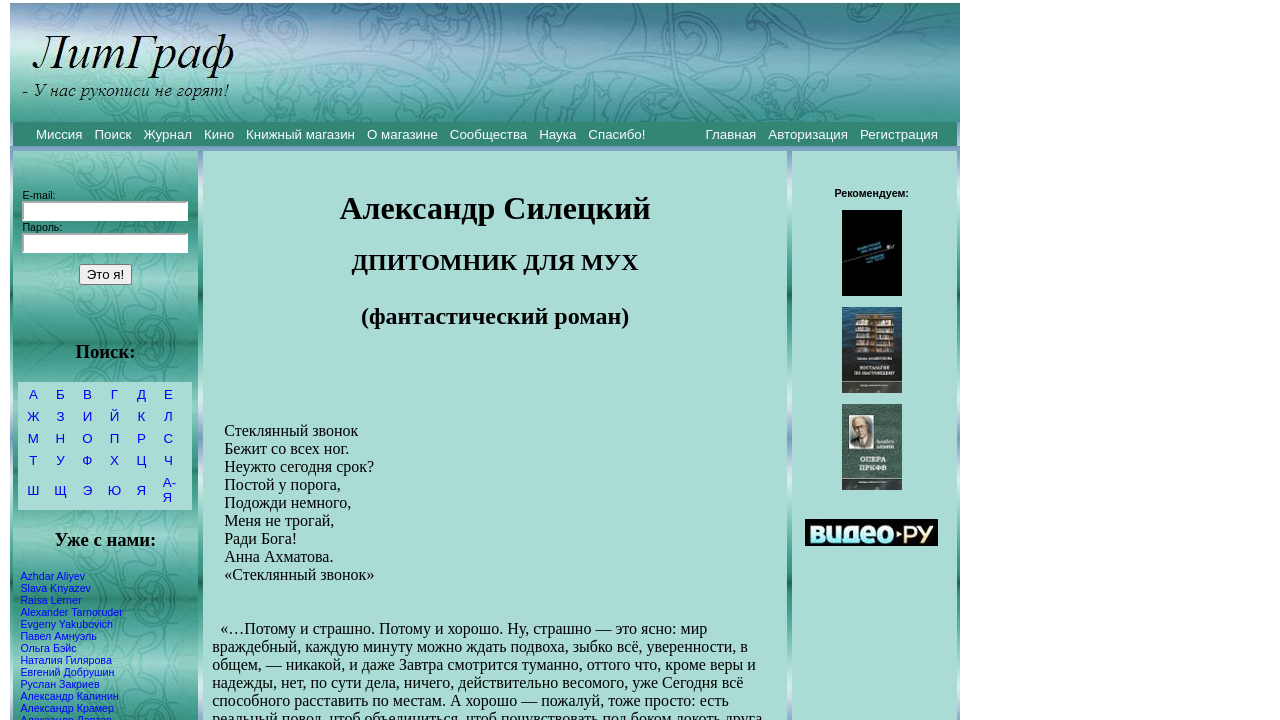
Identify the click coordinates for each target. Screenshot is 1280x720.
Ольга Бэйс (48, 648)
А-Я (169, 490)
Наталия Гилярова (65, 660)
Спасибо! (616, 134)
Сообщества (488, 134)
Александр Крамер (67, 708)
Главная (731, 134)
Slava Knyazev (55, 588)
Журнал (167, 134)
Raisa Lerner (50, 600)
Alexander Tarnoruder (71, 612)
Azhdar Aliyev (52, 576)
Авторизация (808, 134)
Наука (557, 134)
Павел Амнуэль (58, 636)
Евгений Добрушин (67, 672)
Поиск (113, 134)
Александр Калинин (69, 696)
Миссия (59, 134)
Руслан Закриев (59, 684)
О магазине (402, 134)
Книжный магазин (300, 134)
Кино (219, 134)
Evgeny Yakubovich (66, 624)
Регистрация (899, 134)
